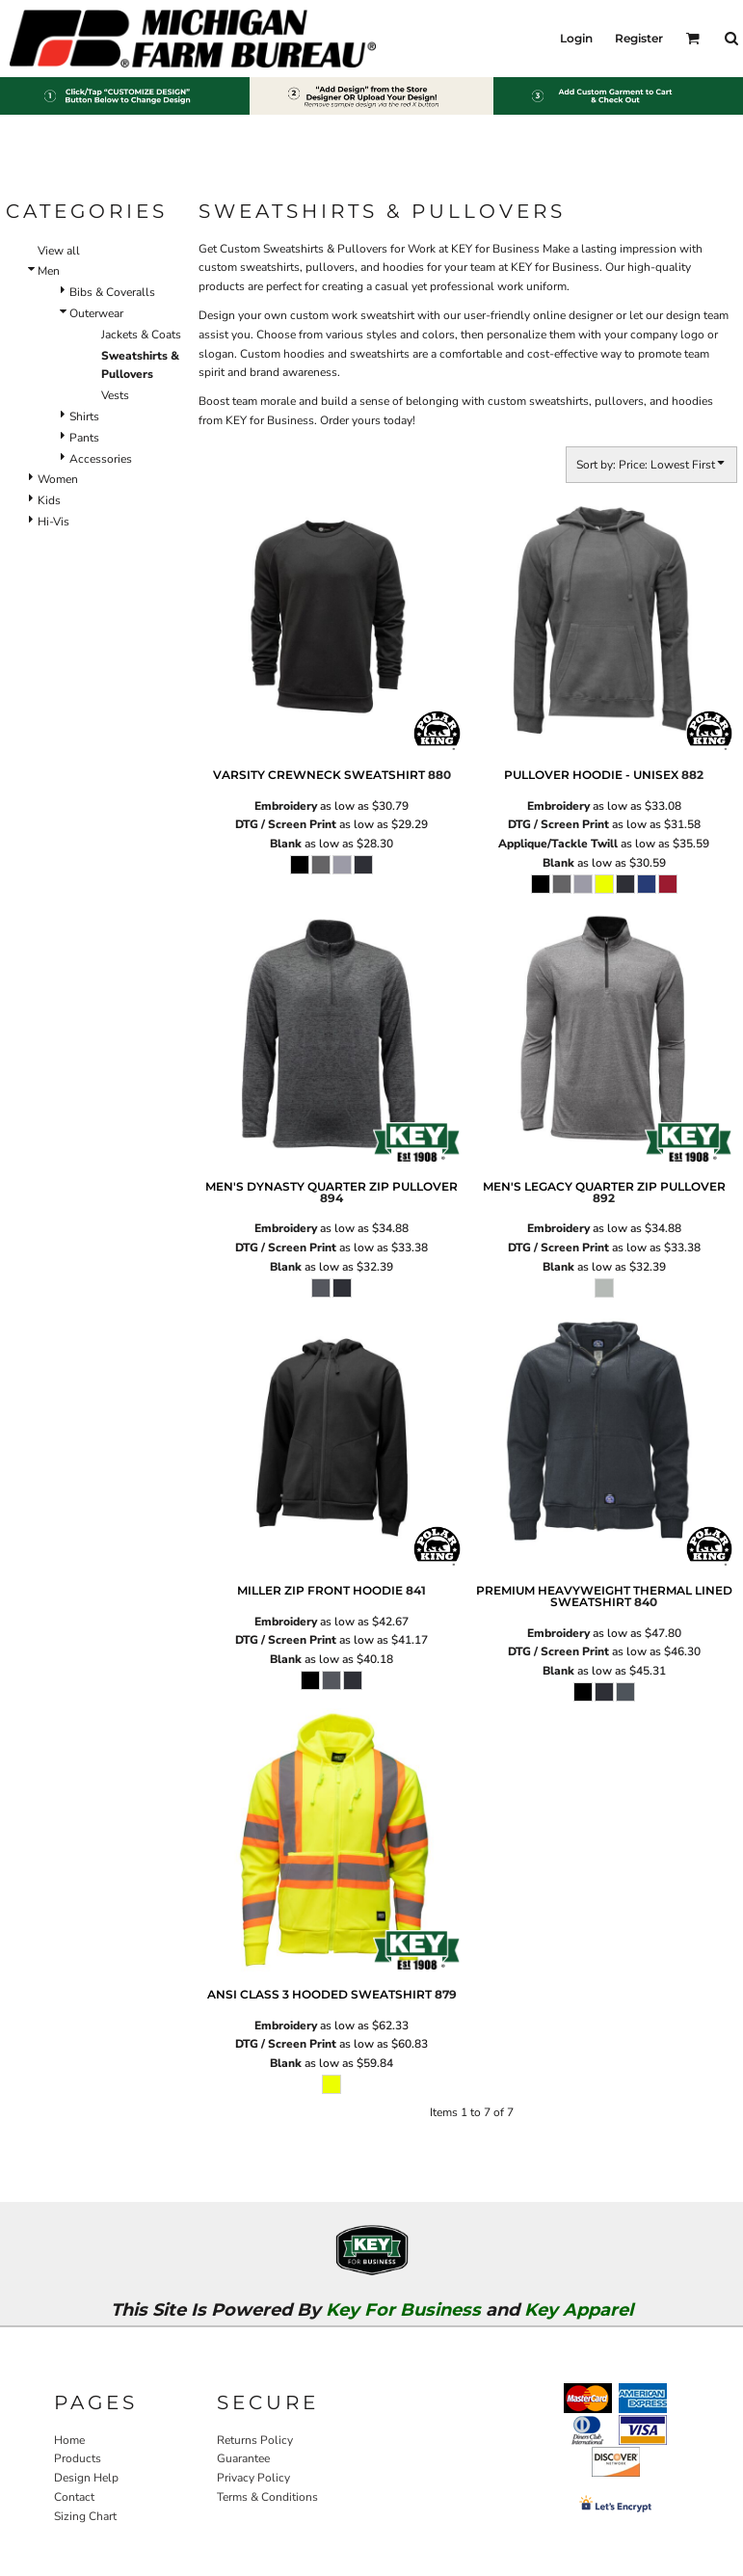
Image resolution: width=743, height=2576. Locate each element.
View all (59, 250)
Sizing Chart (85, 2516)
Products (77, 2458)
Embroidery (285, 806)
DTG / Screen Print (285, 824)
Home (69, 2440)
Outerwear (96, 313)
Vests (115, 395)
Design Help (86, 2477)
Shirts (84, 416)
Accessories (100, 459)
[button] (692, 38)
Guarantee (243, 2458)
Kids (49, 500)
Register (639, 38)
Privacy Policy (253, 2477)
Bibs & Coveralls (112, 292)
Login (576, 38)
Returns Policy (255, 2440)
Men (49, 271)
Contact (74, 2497)
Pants (84, 437)
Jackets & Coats (141, 334)
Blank (286, 843)
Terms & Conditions (267, 2497)
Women (58, 479)
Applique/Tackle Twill (558, 843)
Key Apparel (578, 2310)
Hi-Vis (53, 521)
